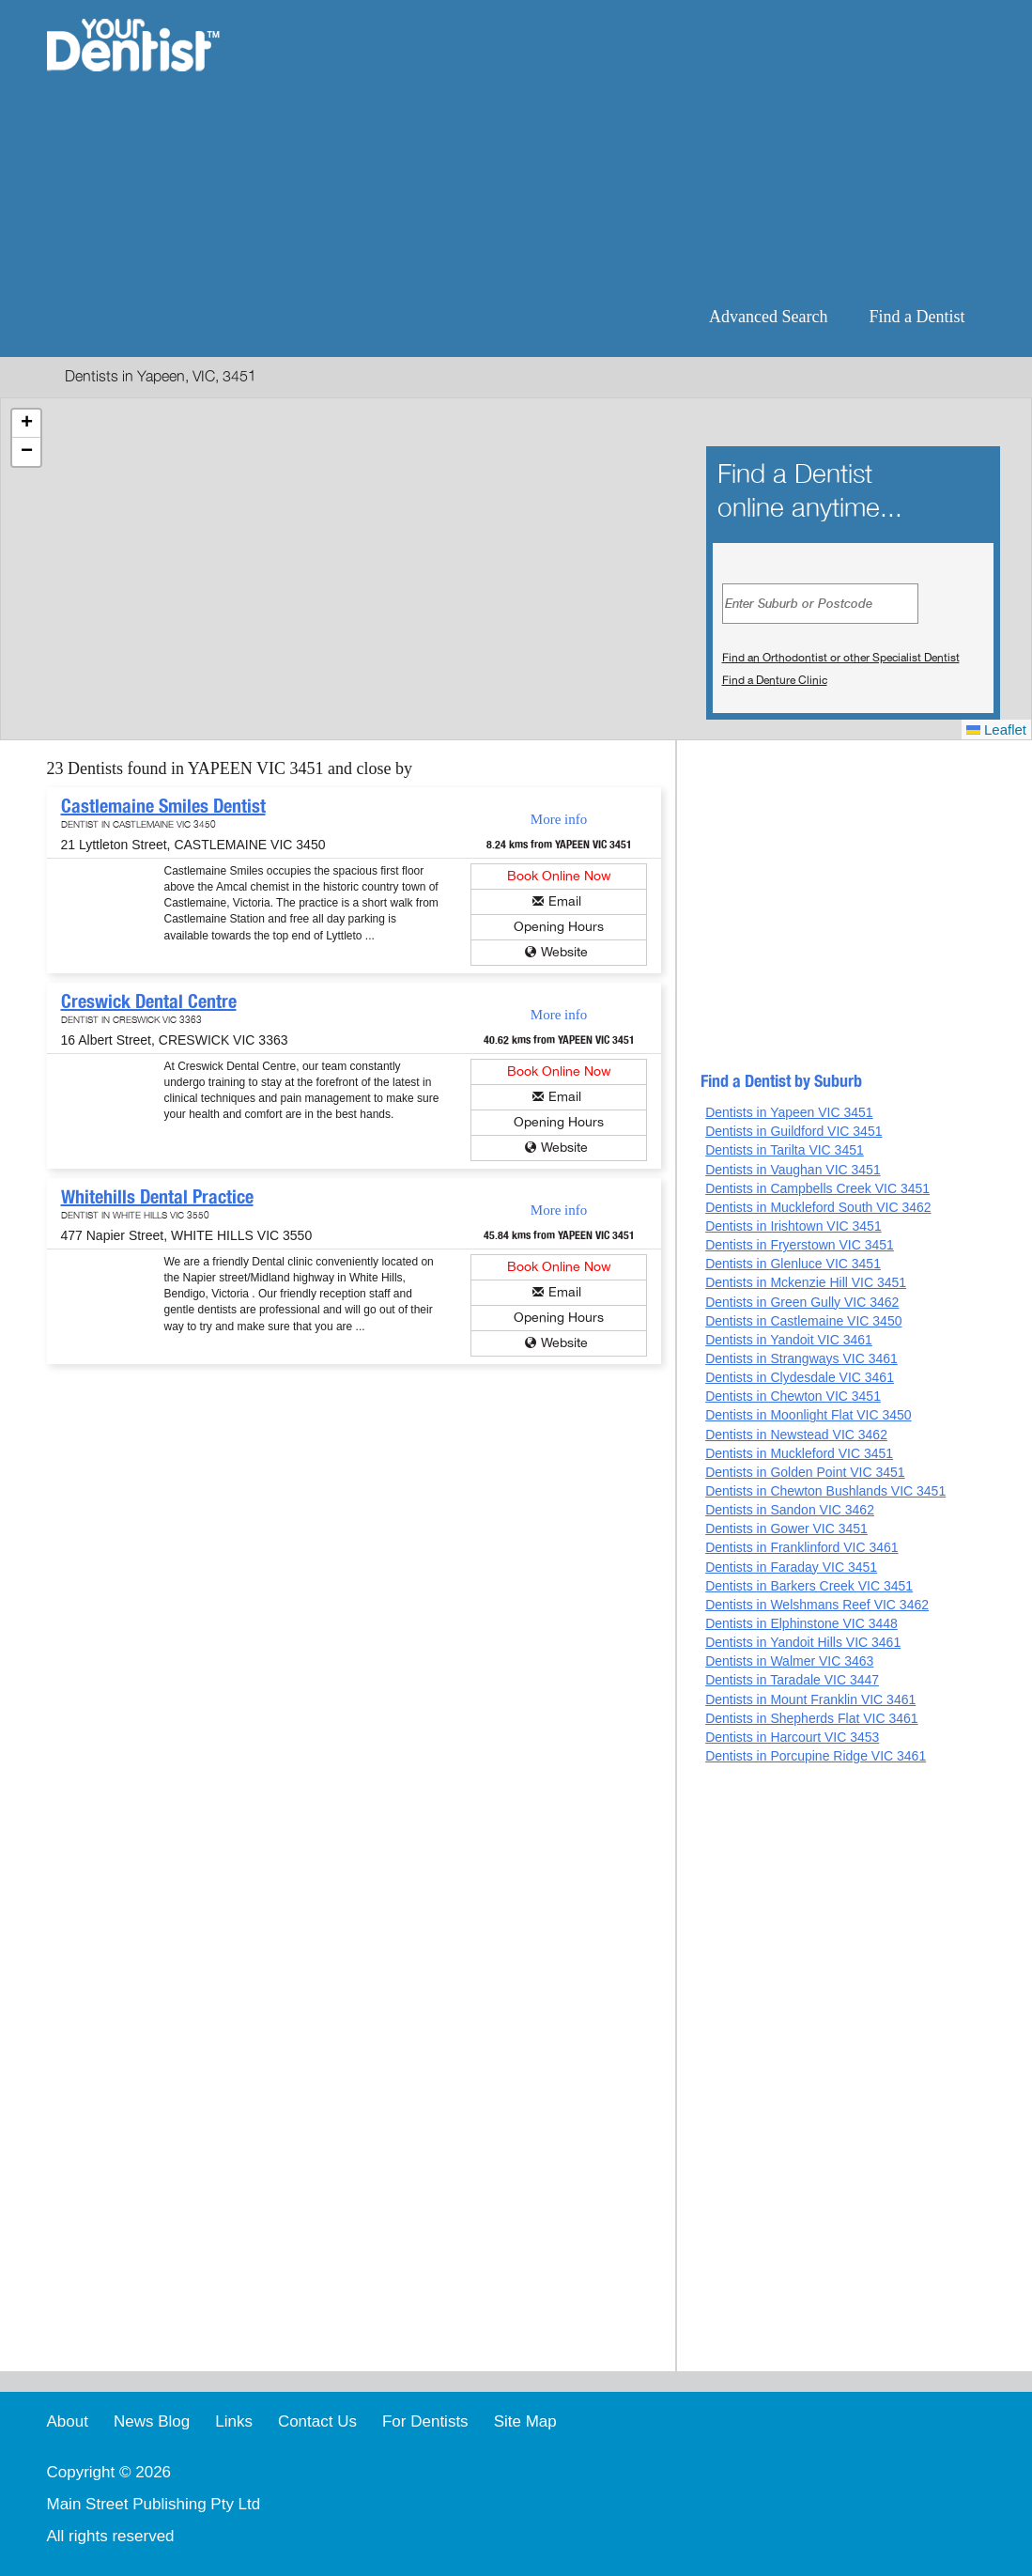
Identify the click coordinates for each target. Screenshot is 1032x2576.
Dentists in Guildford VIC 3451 (793, 1131)
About (67, 2421)
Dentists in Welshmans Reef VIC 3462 (817, 1604)
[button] (26, 424)
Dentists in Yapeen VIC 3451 (789, 1112)
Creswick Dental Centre (149, 1001)
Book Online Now (559, 876)
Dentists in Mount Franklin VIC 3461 (810, 1699)
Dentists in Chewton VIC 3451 (793, 1396)
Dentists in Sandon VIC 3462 (789, 1509)
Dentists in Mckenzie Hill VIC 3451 (805, 1282)
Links (234, 2421)
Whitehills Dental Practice (157, 1197)
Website (564, 952)
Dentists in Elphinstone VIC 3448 (801, 1623)
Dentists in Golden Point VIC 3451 (804, 1472)
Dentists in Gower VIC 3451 (786, 1528)
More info (559, 819)
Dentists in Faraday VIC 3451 (791, 1567)
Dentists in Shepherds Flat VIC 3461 (811, 1718)
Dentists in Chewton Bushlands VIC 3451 (825, 1490)
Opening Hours (559, 927)
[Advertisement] (637, 150)
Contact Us (317, 2421)
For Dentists (425, 2421)
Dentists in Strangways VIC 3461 (801, 1358)
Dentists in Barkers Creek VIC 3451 (809, 1585)
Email (564, 901)
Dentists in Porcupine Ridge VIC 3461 (815, 1755)
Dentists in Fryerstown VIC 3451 (799, 1244)
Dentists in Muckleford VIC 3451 (799, 1453)
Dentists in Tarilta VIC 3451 (784, 1149)
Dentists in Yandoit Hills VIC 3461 (803, 1642)
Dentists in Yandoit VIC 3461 (788, 1339)
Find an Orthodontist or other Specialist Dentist (841, 657)
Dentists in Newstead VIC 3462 (796, 1434)
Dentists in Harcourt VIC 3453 (792, 1737)
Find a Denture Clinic (774, 680)
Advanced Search (768, 316)
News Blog (152, 2421)
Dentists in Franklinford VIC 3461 (801, 1547)
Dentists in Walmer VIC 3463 (789, 1660)
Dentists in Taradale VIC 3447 (792, 1679)
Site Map (525, 2421)
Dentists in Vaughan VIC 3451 (793, 1169)
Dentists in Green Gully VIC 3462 (802, 1302)
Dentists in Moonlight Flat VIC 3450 (808, 1414)
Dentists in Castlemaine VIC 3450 (803, 1320)
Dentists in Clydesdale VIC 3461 (799, 1377)
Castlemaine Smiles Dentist (163, 806)
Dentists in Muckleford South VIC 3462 (818, 1207)
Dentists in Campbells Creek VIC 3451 (817, 1188)
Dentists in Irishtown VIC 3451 (793, 1226)
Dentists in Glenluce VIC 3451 (793, 1263)
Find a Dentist (917, 316)
